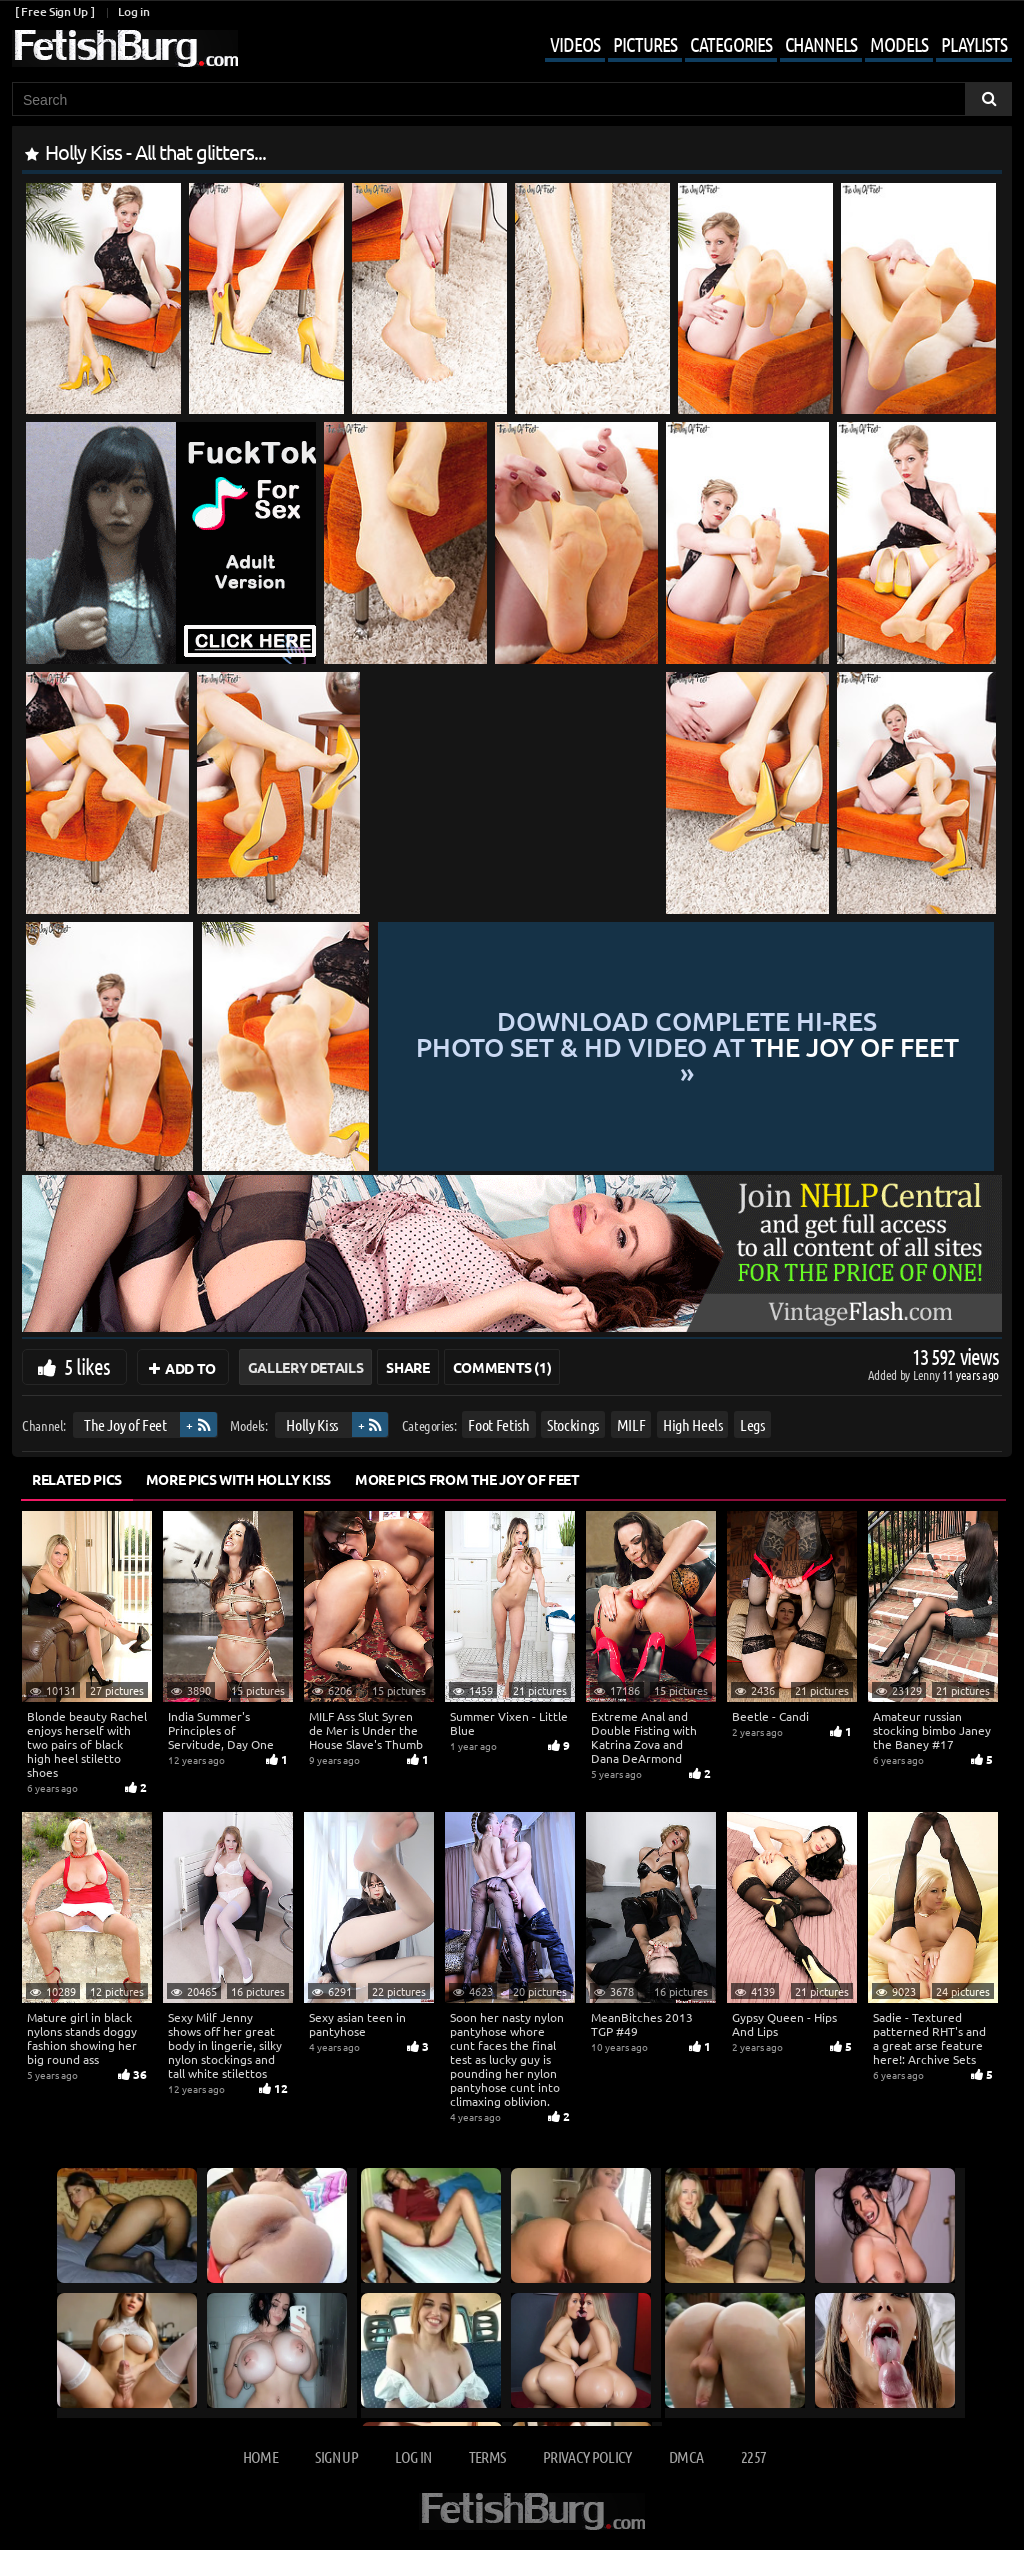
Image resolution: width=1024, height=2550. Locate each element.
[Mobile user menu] (763, 46)
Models (899, 44)
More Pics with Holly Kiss (238, 1479)
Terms (487, 2456)
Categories (731, 44)
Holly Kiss (312, 1424)
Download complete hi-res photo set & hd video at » (687, 1046)
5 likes (87, 1366)
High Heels (693, 1424)
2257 (753, 2456)
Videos (575, 44)
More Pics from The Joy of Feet (467, 1479)
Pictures (645, 44)
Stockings (573, 1424)
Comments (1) (502, 1367)
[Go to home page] (125, 48)
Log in (133, 11)
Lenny (927, 1374)
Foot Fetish (498, 1424)
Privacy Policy (587, 2456)
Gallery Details (306, 1367)
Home (260, 2456)
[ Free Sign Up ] (54, 11)
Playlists (974, 44)
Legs (752, 1424)
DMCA (686, 2456)
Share (407, 1367)
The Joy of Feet (125, 1424)
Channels (821, 44)
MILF (631, 1424)
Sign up (336, 2456)
